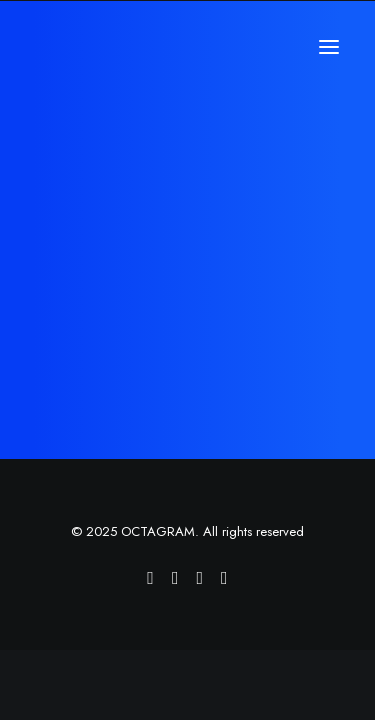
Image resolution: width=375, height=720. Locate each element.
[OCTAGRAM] (114, 47)
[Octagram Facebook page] (175, 579)
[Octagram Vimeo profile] (150, 579)
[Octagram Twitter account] (200, 579)
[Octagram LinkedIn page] (224, 579)
